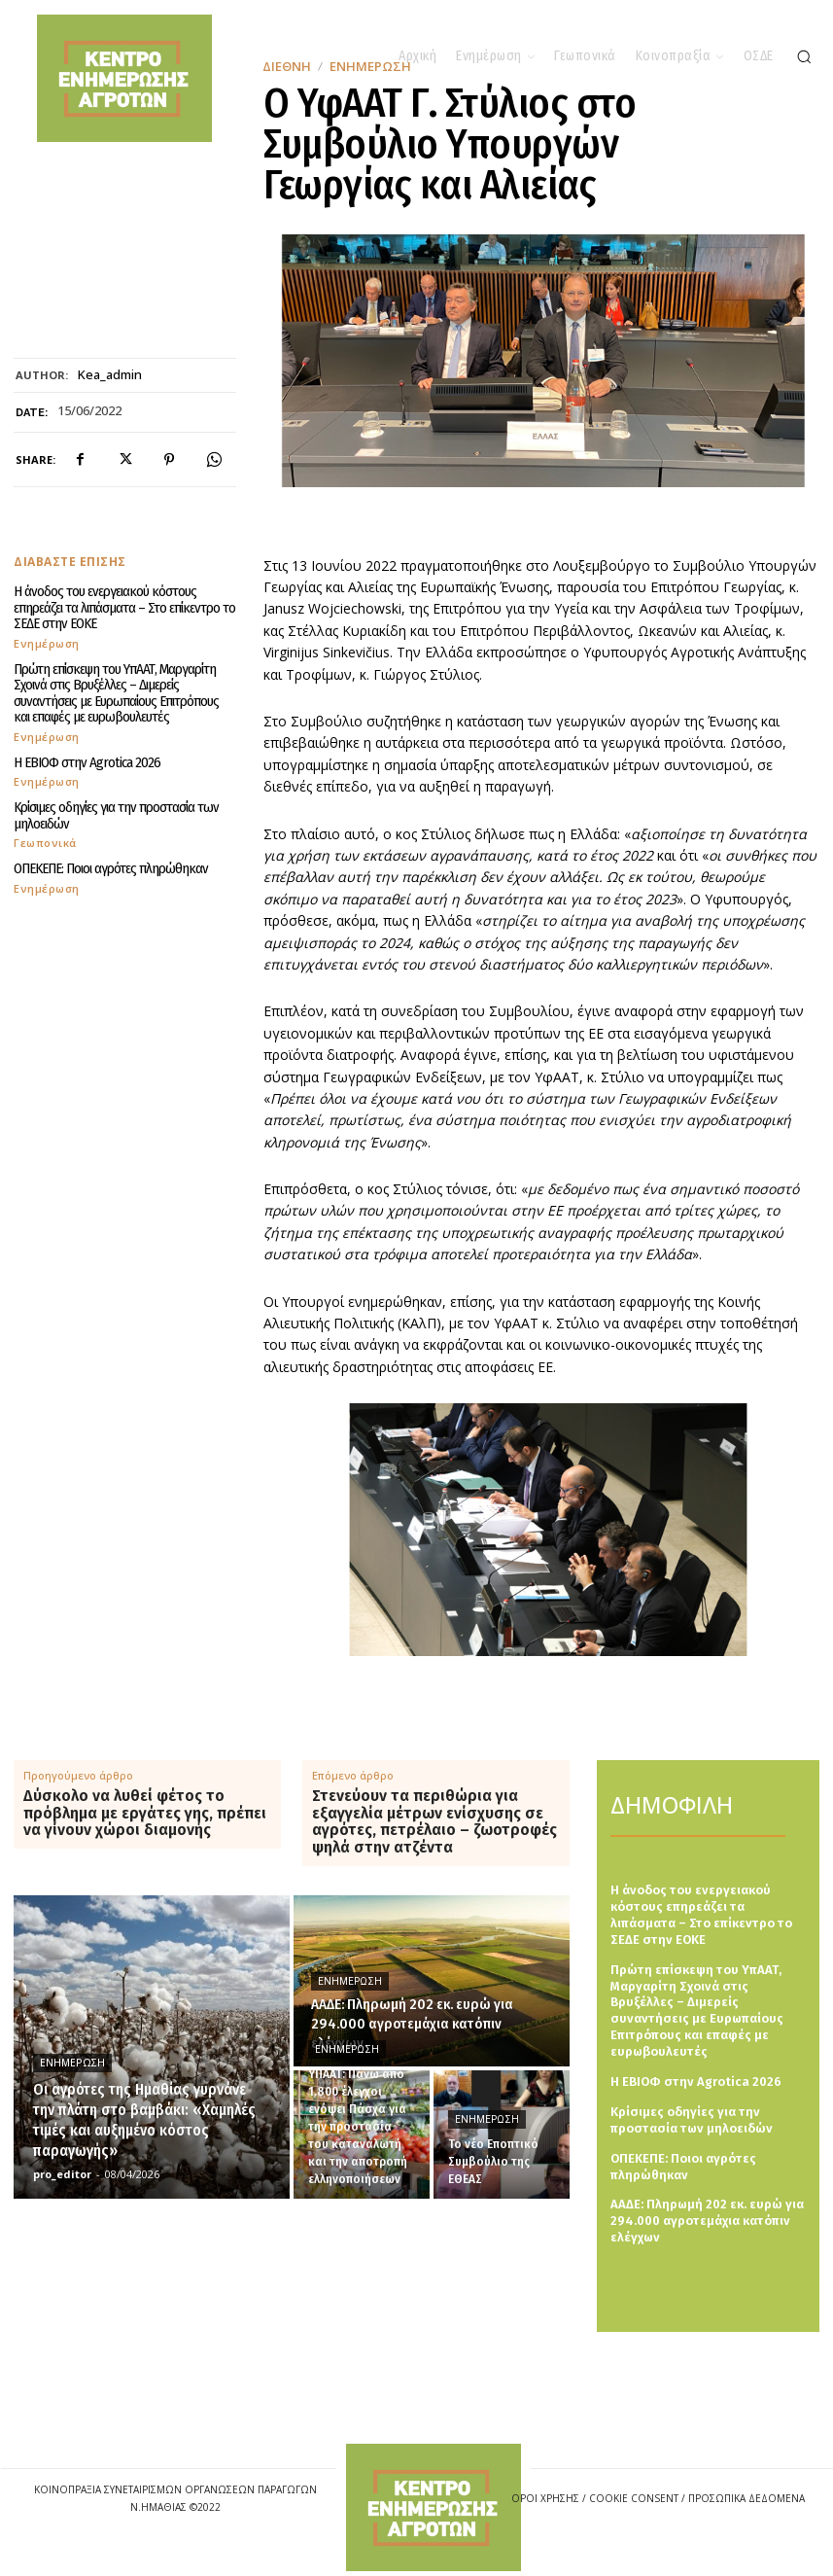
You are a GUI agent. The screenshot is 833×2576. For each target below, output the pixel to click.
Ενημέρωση (47, 643)
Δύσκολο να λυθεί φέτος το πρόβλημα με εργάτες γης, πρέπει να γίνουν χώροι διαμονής (144, 1813)
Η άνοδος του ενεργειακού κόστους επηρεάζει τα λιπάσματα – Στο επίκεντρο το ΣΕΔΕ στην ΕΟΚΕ (124, 607)
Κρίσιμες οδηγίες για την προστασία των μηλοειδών (116, 815)
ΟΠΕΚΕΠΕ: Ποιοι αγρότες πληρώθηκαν (111, 868)
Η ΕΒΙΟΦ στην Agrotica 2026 (87, 762)
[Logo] (433, 2507)
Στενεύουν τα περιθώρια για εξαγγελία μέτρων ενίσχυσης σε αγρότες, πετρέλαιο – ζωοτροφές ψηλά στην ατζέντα (434, 1821)
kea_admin (110, 375)
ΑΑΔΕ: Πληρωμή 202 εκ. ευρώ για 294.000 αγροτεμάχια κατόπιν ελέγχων (707, 2220)
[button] (803, 56)
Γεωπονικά (45, 842)
